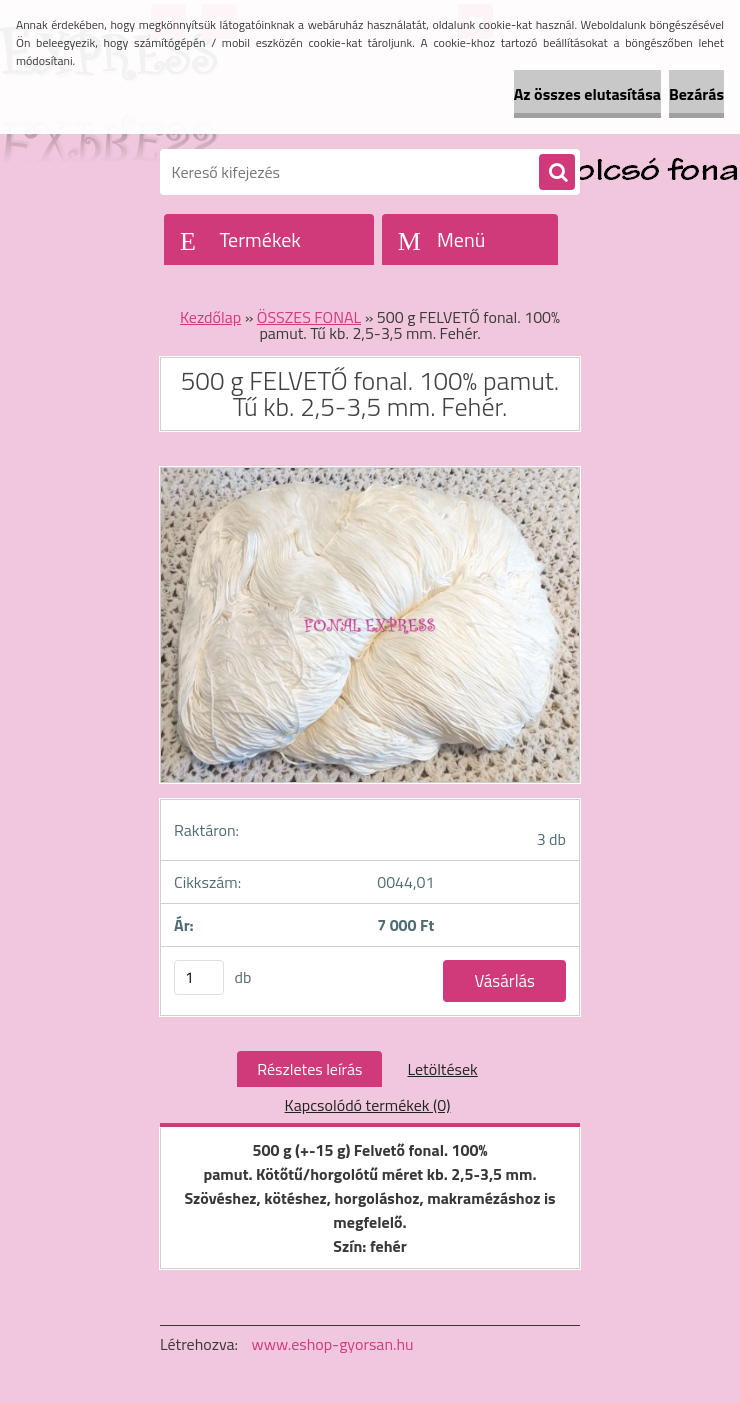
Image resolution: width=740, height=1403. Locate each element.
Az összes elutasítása (587, 94)
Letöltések (442, 1069)
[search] (557, 173)
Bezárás (696, 94)
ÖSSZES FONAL (309, 317)
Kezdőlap (210, 317)
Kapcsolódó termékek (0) (368, 1105)
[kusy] (199, 977)
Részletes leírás (309, 1069)
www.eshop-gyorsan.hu (333, 1344)
